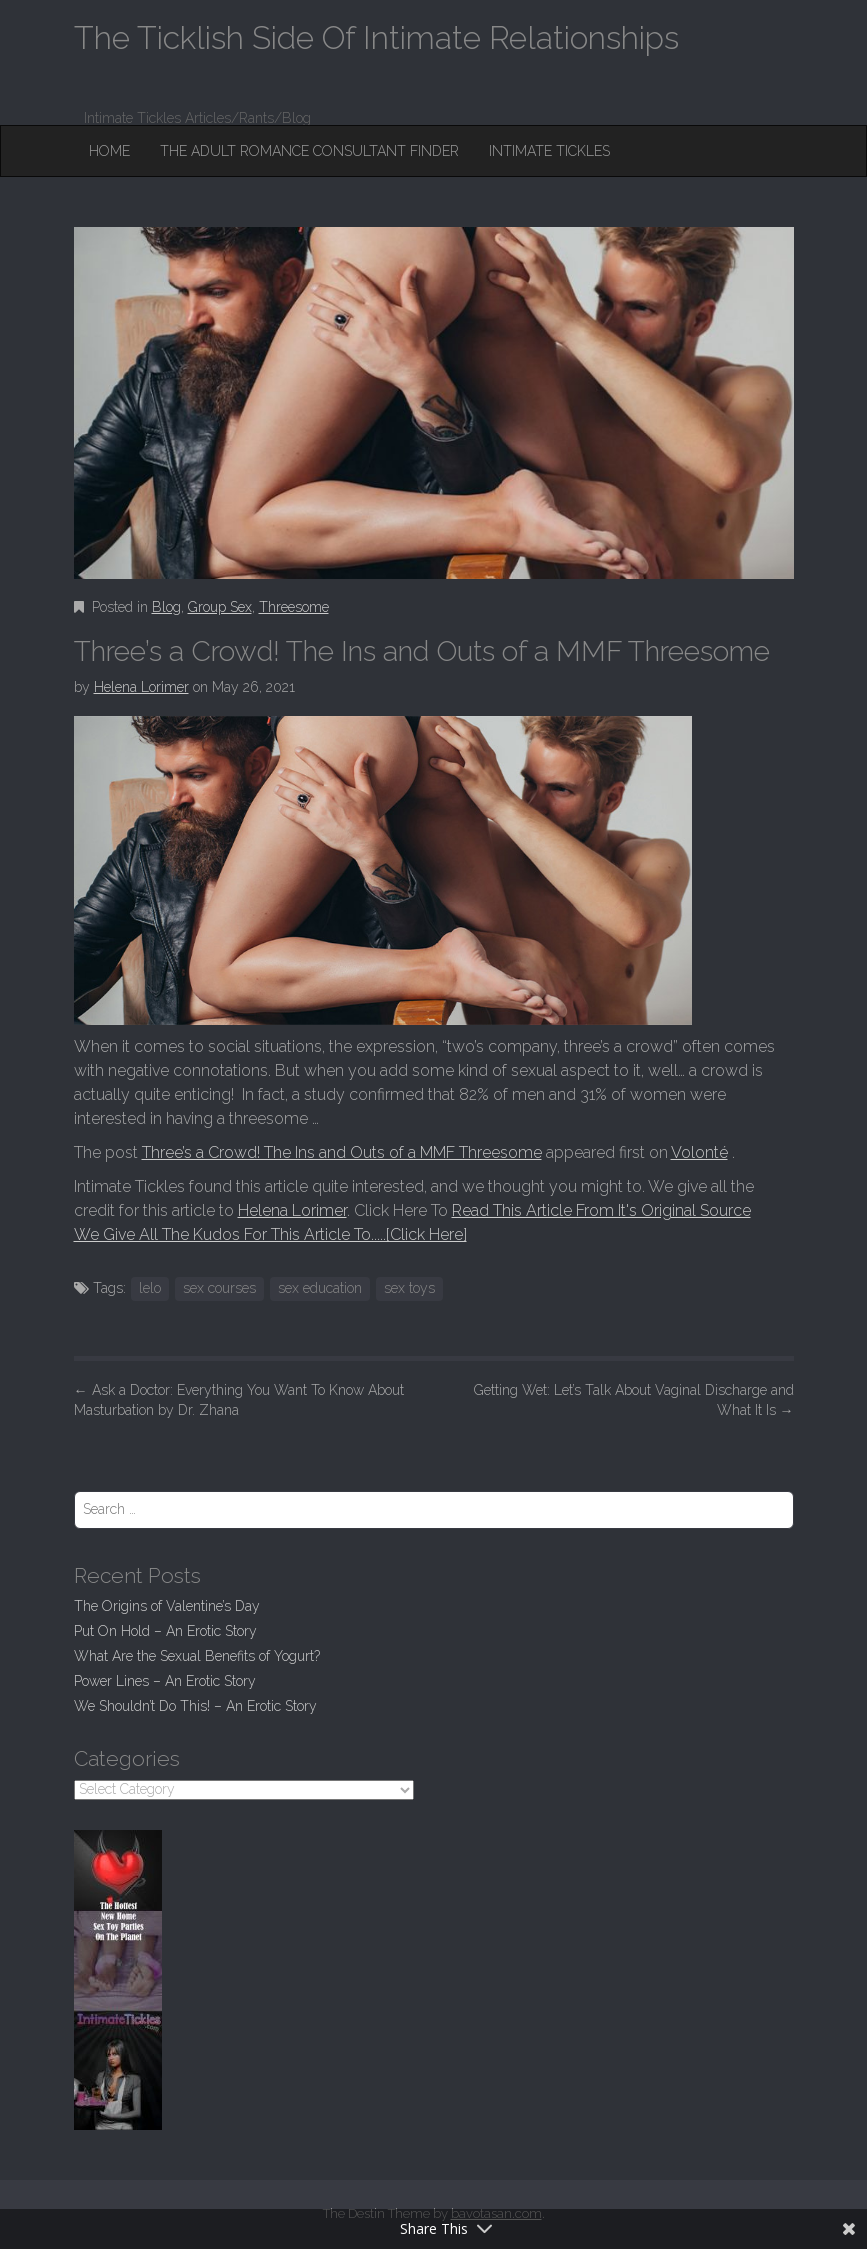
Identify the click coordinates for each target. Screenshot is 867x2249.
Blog (166, 607)
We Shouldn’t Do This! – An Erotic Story (195, 1706)
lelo (150, 1288)
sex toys (409, 1288)
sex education (320, 1288)
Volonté (699, 1152)
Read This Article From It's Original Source (601, 1210)
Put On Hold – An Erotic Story (165, 1631)
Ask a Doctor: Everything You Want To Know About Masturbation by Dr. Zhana (239, 1400)
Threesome (294, 607)
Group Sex (220, 607)
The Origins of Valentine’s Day (167, 1606)
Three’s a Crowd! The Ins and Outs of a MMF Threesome (342, 1152)
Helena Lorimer (141, 687)
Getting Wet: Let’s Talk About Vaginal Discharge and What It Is (634, 1400)
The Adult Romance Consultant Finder (309, 151)
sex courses (219, 1288)
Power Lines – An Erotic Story (165, 1681)
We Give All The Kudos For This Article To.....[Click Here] (270, 1234)
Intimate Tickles (549, 151)
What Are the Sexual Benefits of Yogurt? (197, 1656)
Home (109, 151)
